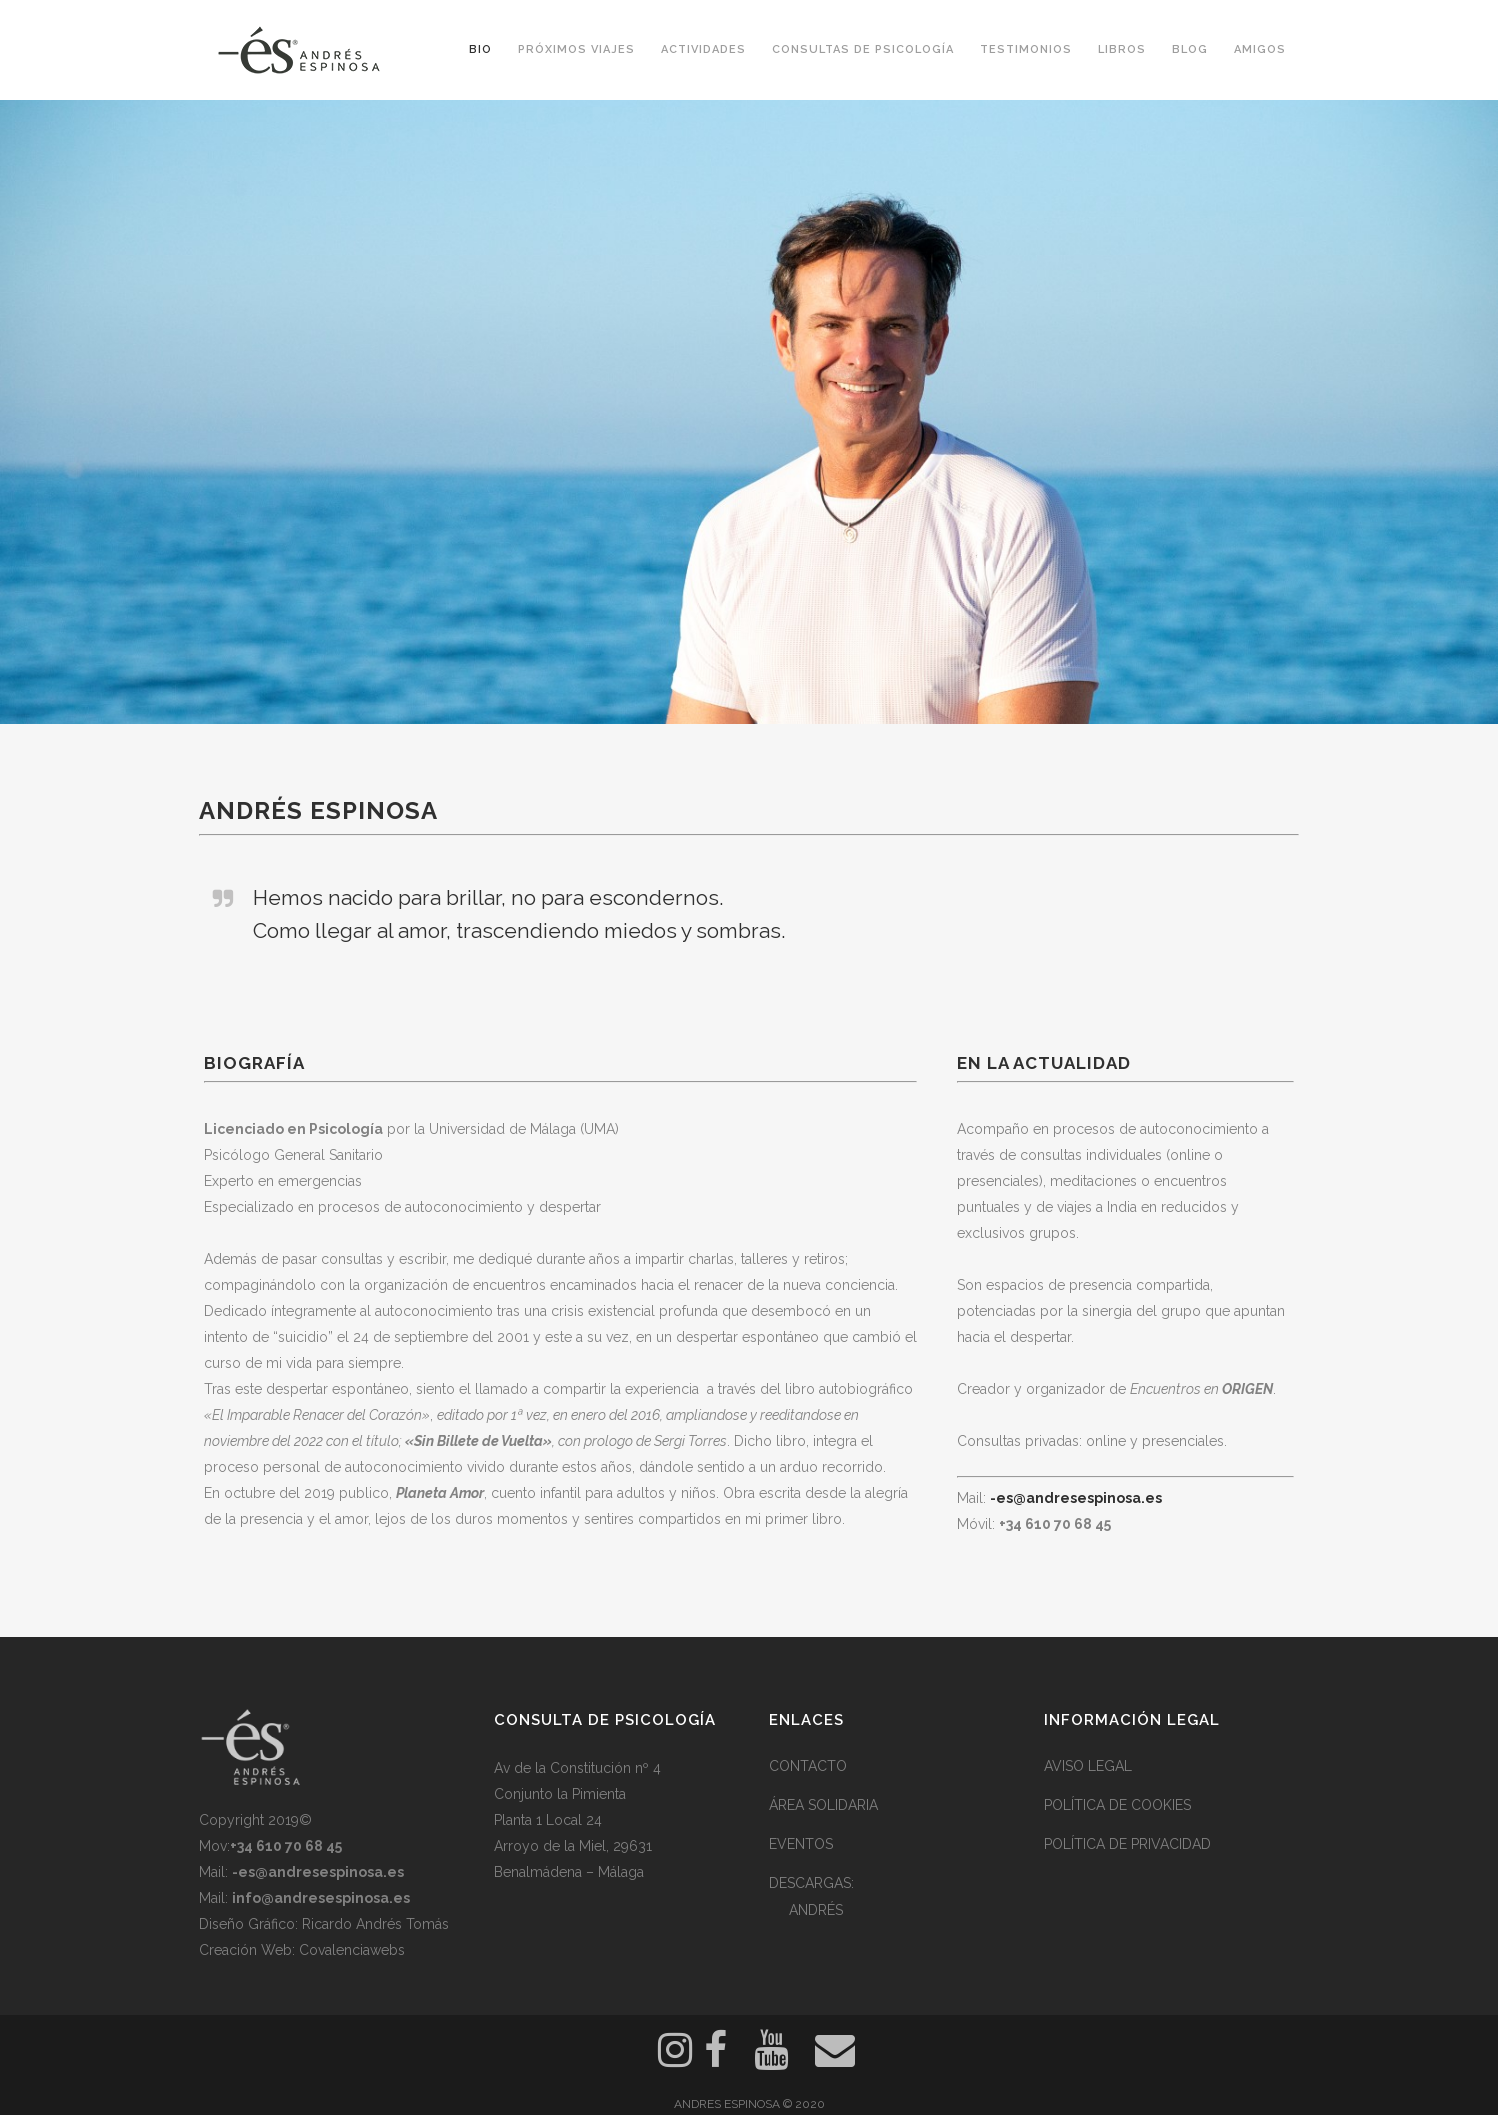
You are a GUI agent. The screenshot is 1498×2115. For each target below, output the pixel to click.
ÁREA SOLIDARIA (823, 1805)
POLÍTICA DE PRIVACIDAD (1127, 1844)
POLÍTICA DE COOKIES (1117, 1805)
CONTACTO (808, 1766)
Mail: (301, 1872)
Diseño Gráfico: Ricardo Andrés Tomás (324, 1924)
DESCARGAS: (811, 1883)
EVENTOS (801, 1844)
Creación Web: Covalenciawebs (302, 1950)
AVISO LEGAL (1088, 1766)
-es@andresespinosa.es (1076, 1498)
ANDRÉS (816, 1910)
